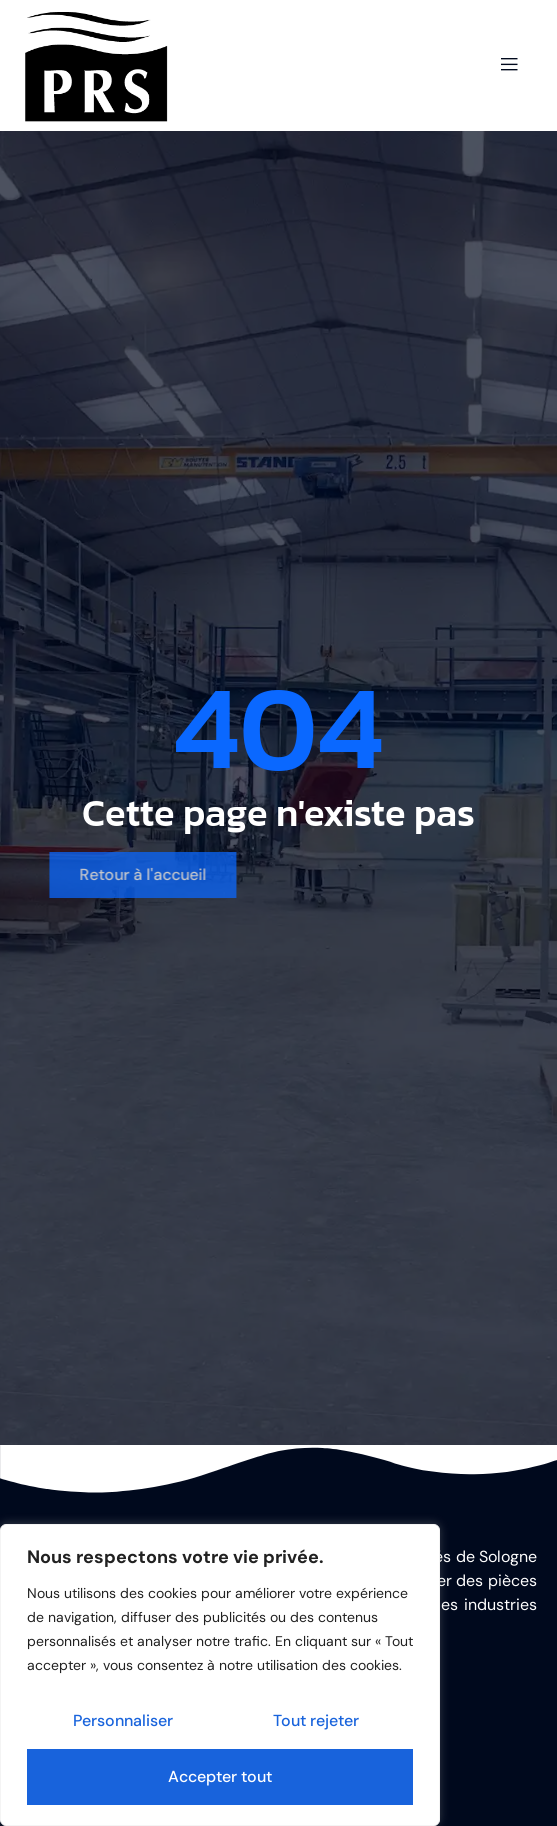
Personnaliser (123, 1720)
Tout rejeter (316, 1720)
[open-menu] (509, 65)
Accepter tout (220, 1776)
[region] (220, 1675)
